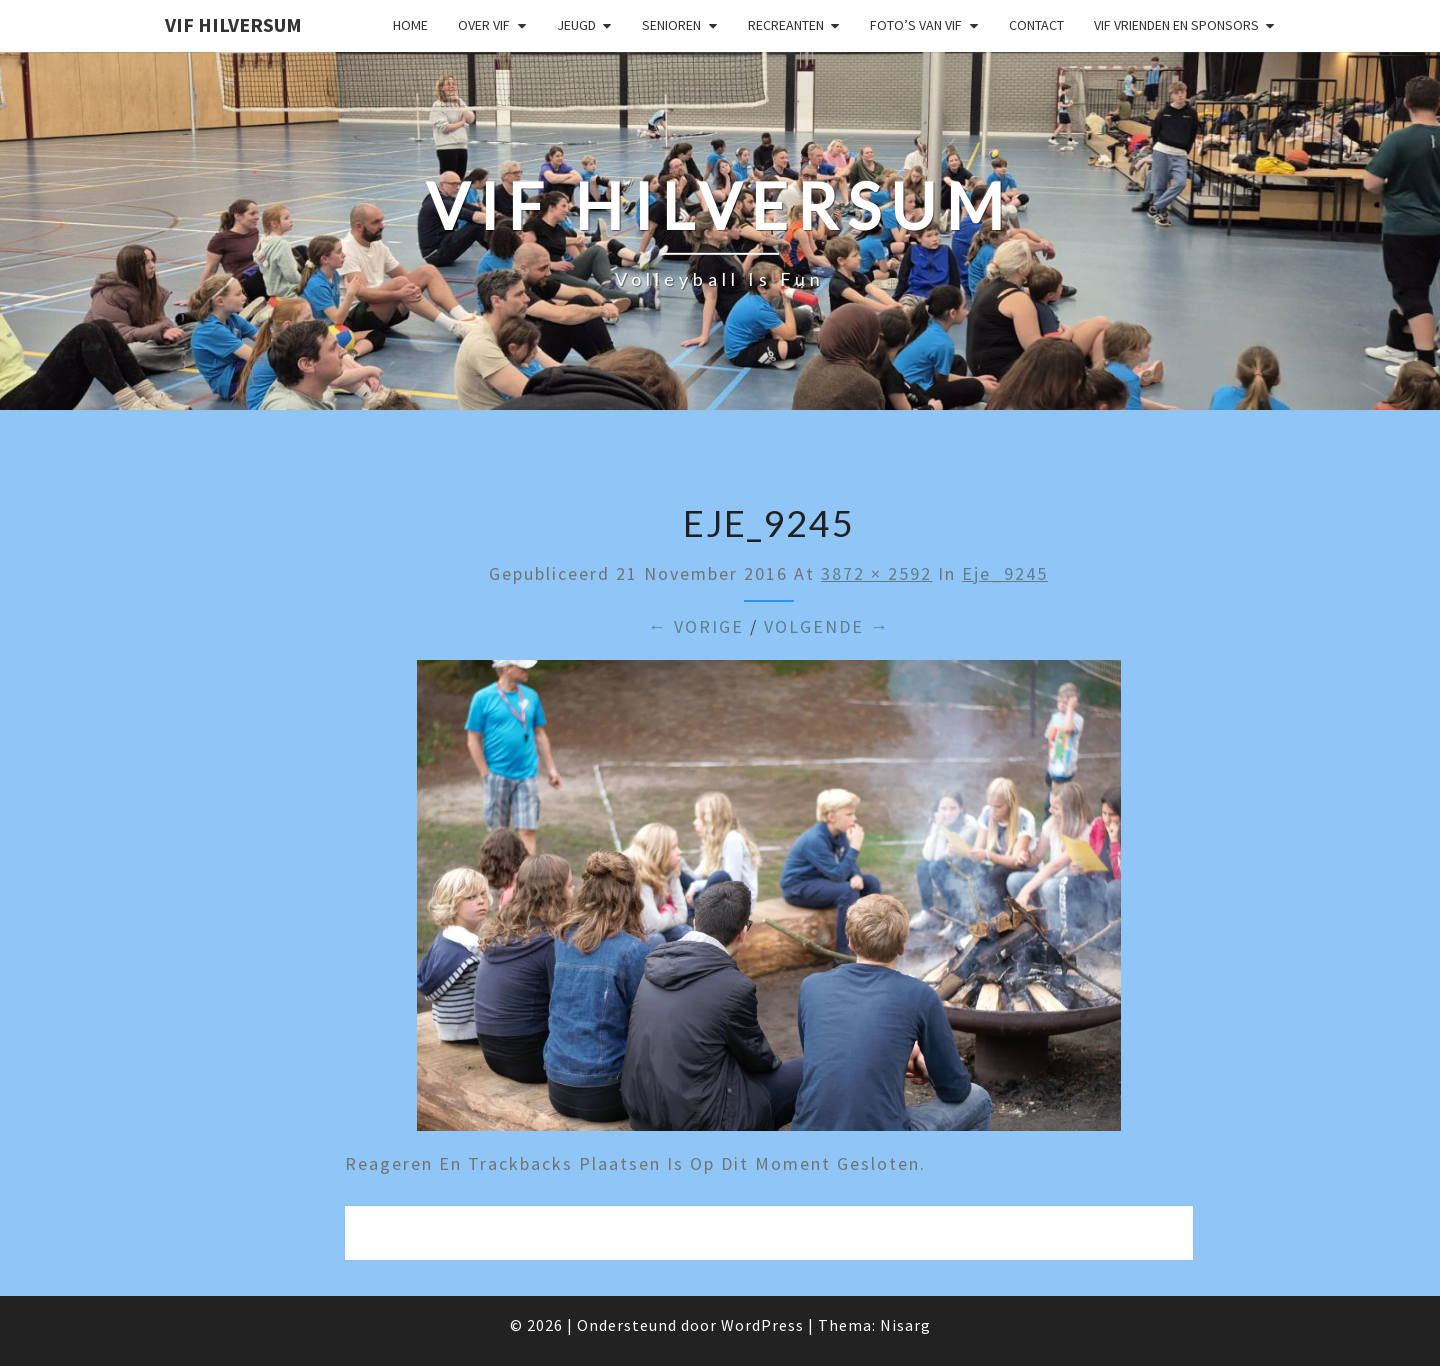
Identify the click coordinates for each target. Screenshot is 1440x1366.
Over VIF (484, 25)
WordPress (762, 1325)
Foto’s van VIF (916, 25)
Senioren (671, 25)
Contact (1036, 25)
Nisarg (905, 1325)
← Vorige (696, 626)
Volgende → (827, 626)
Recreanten (786, 25)
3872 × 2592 (876, 573)
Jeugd (576, 25)
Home (410, 25)
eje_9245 (1005, 573)
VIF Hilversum (233, 24)
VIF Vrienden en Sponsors (1176, 25)
